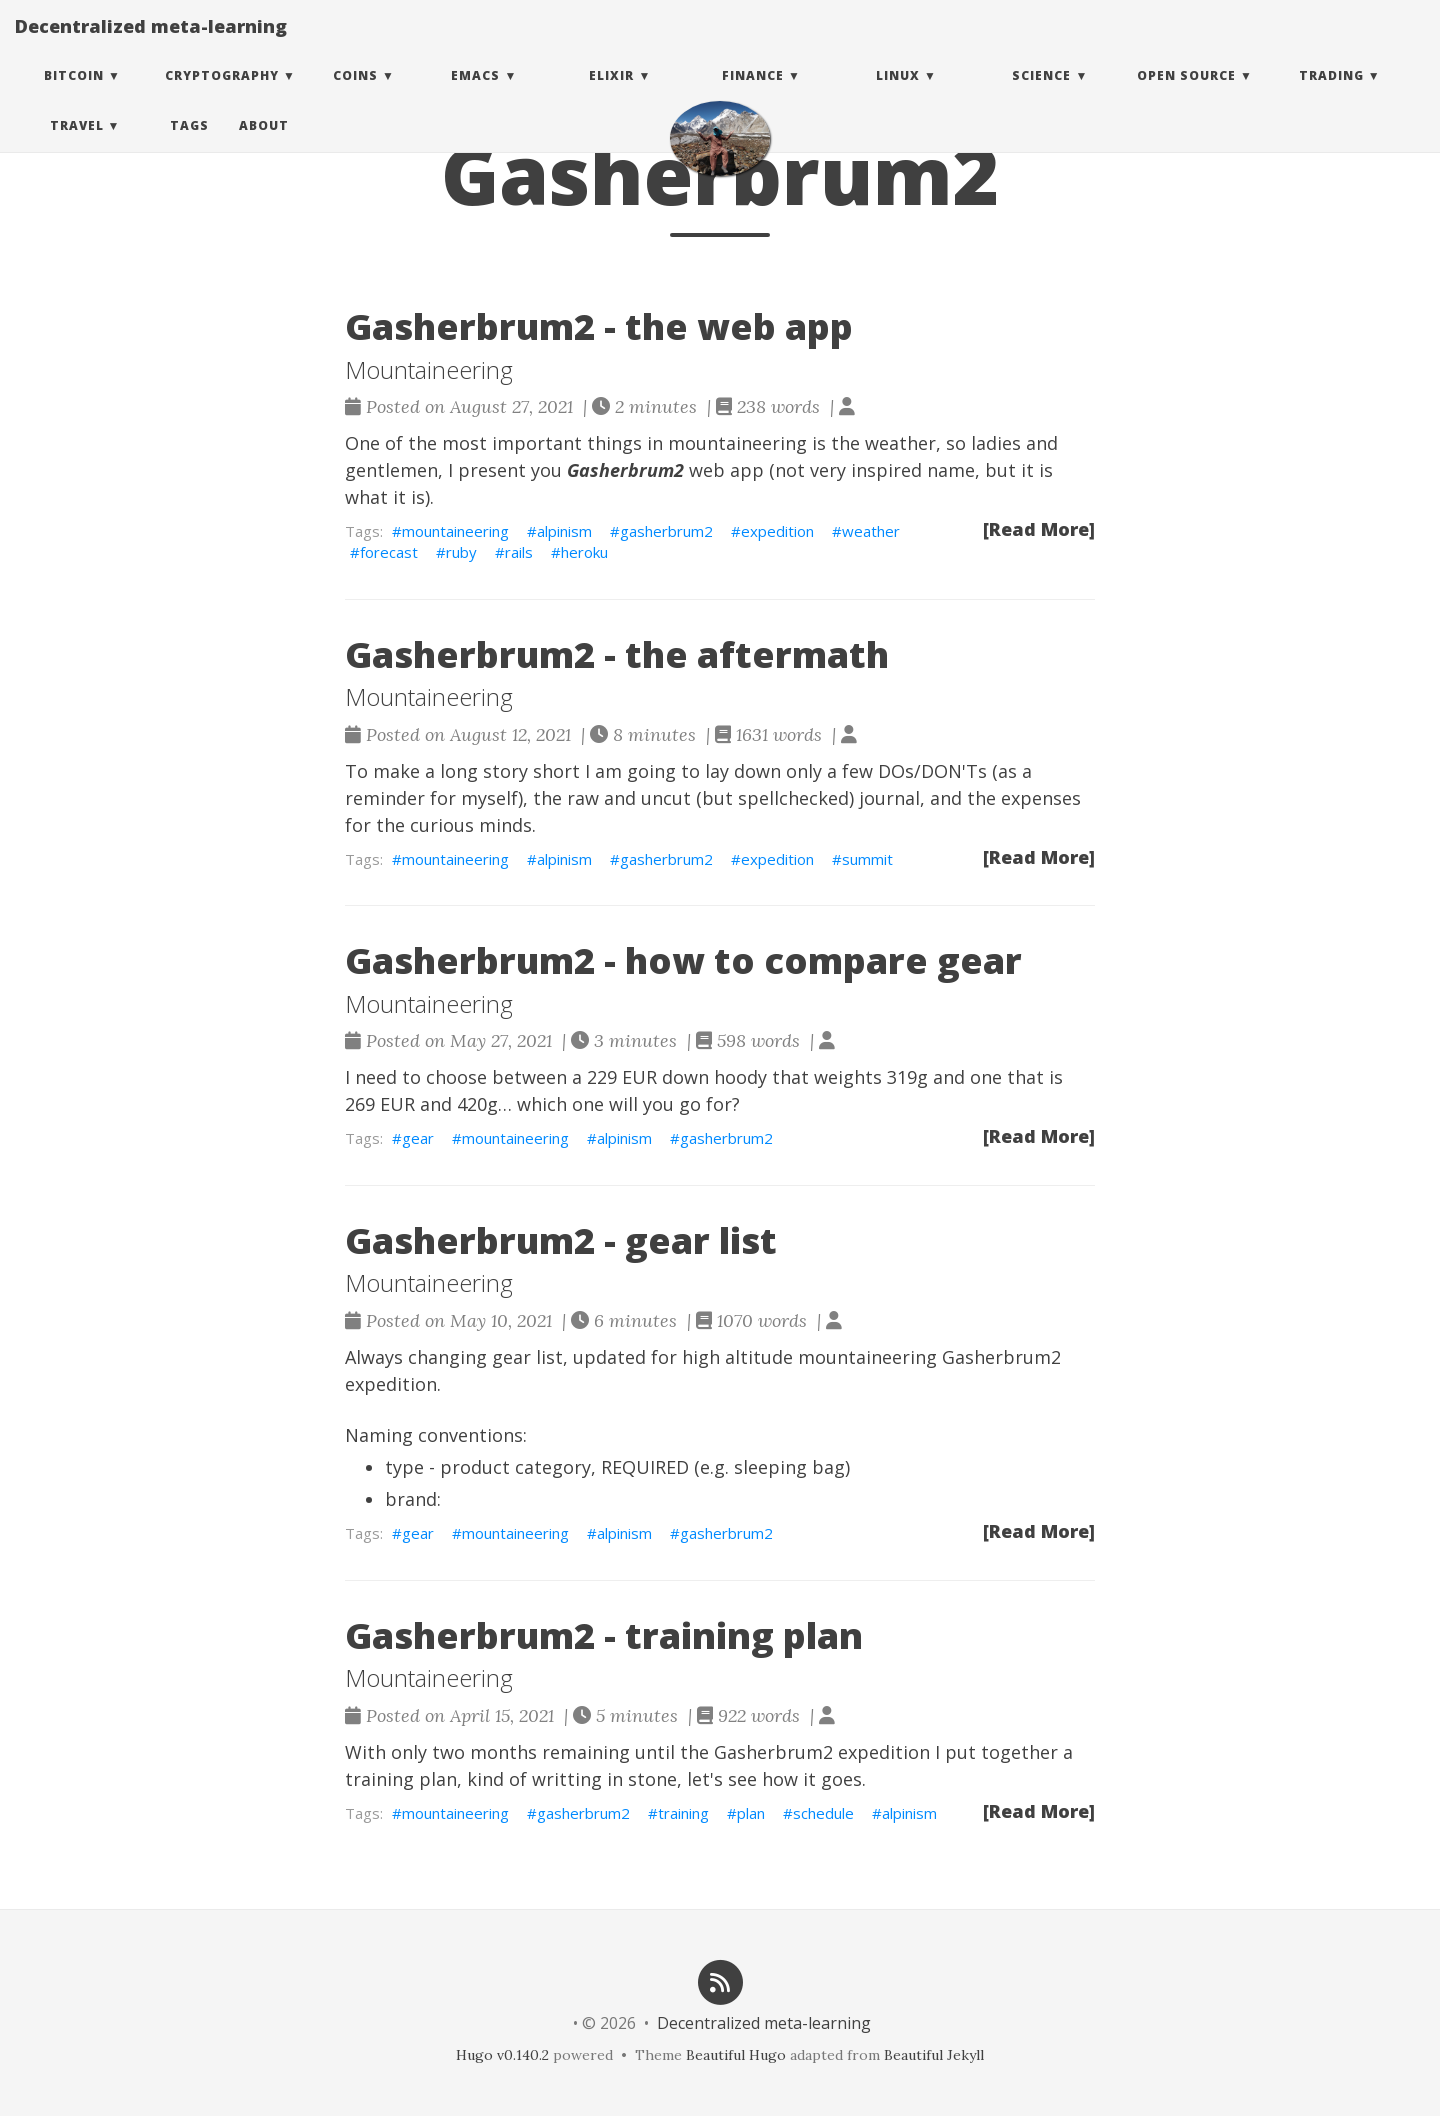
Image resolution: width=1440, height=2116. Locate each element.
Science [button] (1041, 94)
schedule (823, 1813)
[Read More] (1039, 529)
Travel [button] (77, 144)
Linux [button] (898, 94)
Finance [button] (753, 94)
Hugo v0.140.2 (502, 2055)
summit (867, 859)
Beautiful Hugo (736, 2055)
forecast (389, 552)
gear (418, 1138)
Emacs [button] (475, 94)
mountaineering (455, 531)
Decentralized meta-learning (151, 45)
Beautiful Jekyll (934, 2055)
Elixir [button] (611, 94)
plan (751, 1813)
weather (871, 531)
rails (519, 552)
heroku (584, 552)
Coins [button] (355, 94)
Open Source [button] (1186, 94)
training (683, 1813)
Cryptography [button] (222, 94)
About (264, 144)
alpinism (564, 531)
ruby (461, 552)
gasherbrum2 (666, 531)
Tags (189, 144)
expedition (777, 531)
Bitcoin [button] (74, 94)
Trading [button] (1331, 94)
